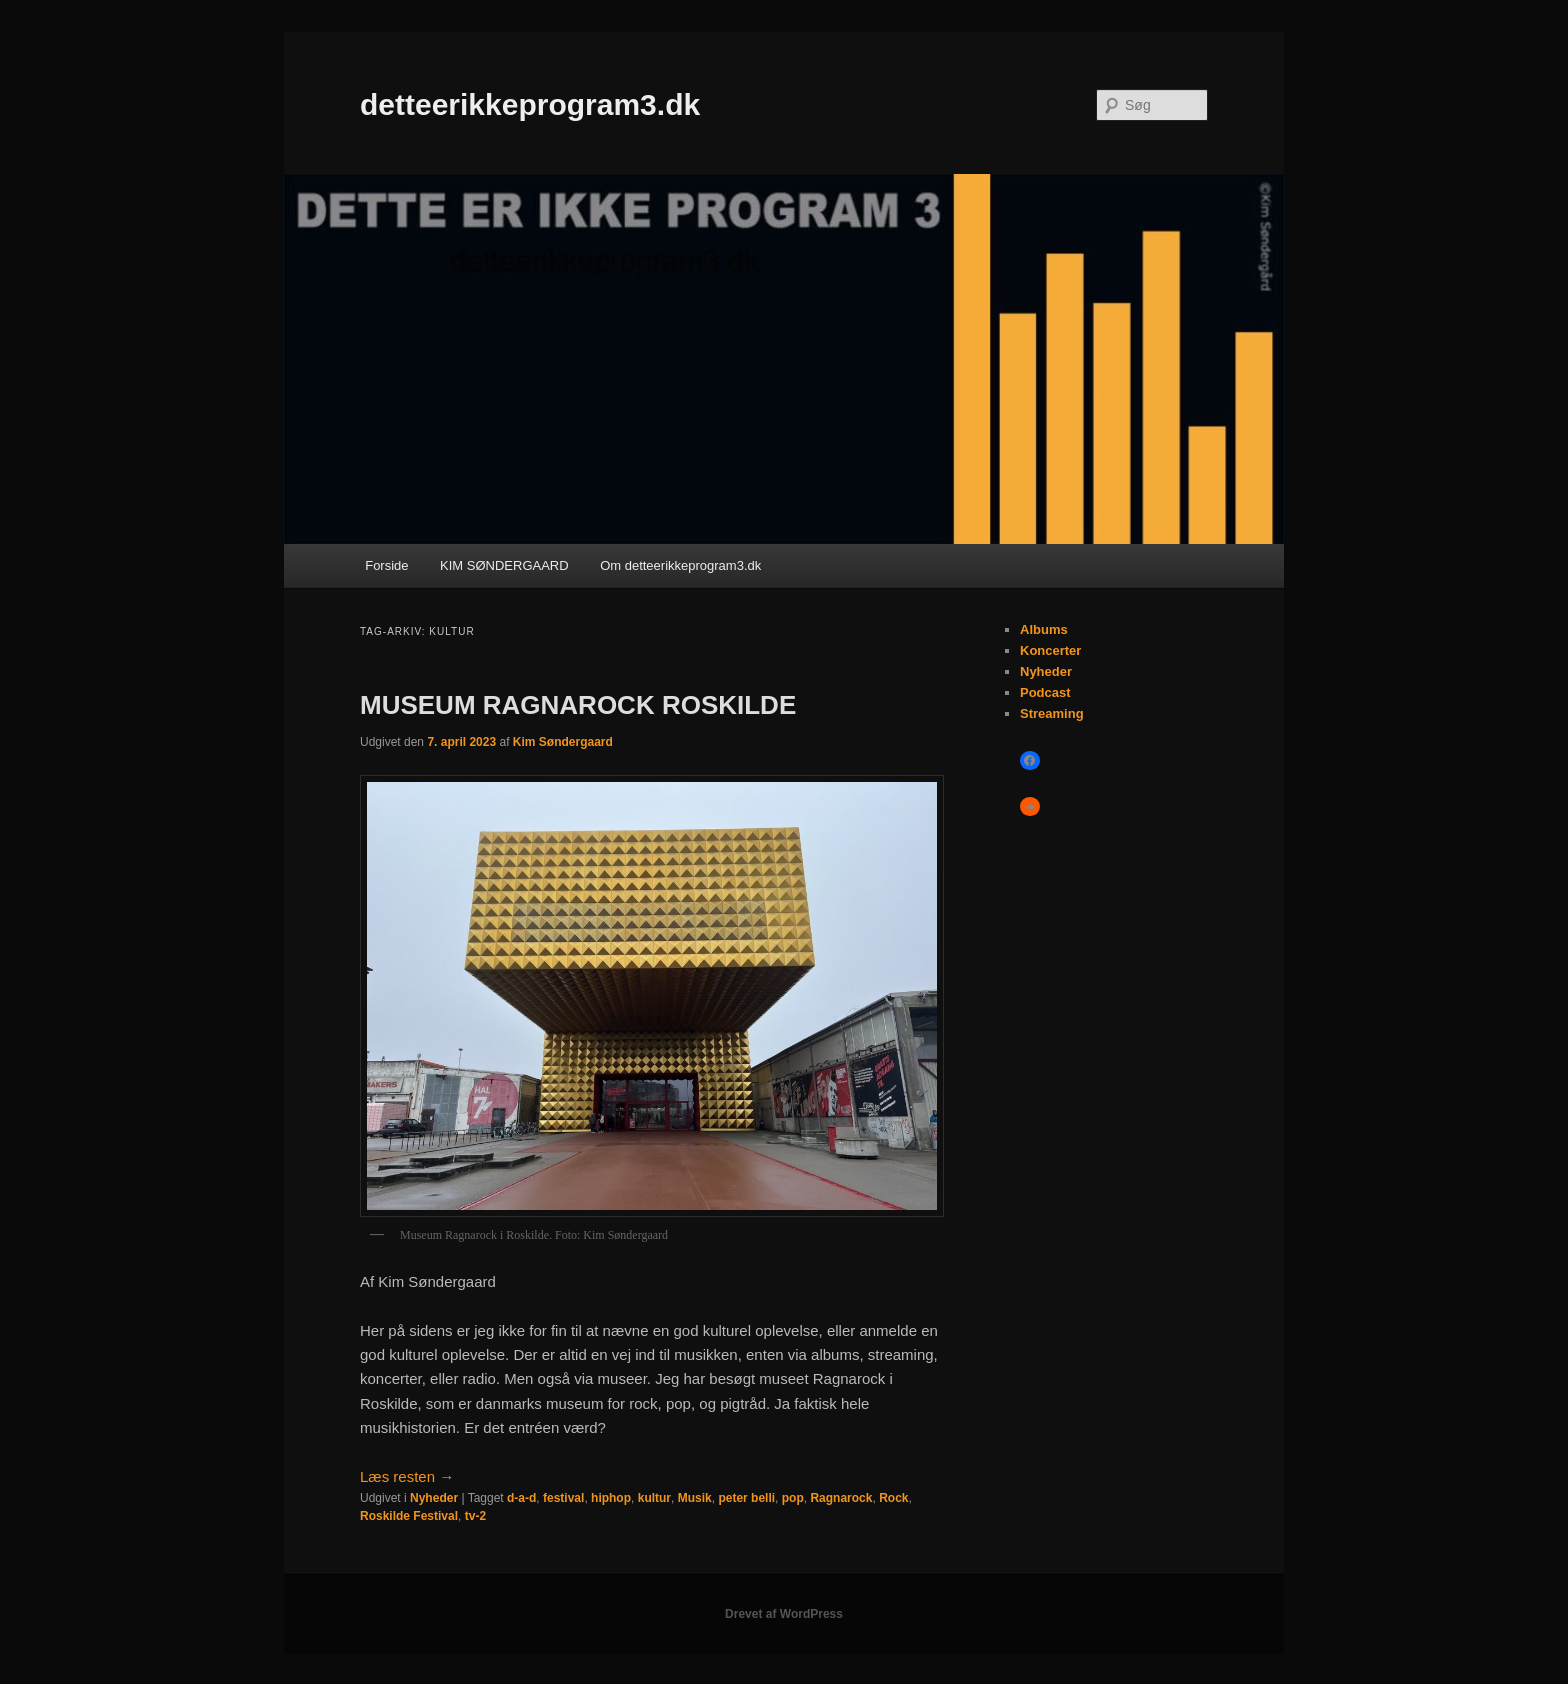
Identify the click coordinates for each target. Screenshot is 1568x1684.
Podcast (1045, 692)
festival (563, 1498)
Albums (1044, 629)
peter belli (746, 1498)
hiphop (611, 1498)
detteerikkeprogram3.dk (530, 104)
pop (793, 1498)
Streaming (1052, 713)
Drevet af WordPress (784, 1614)
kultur (654, 1498)
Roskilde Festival (409, 1516)
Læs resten (407, 1476)
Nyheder (434, 1498)
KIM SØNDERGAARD (504, 565)
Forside (386, 565)
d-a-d (521, 1498)
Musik (695, 1498)
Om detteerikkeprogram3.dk (680, 565)
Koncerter (1050, 650)
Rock (893, 1498)
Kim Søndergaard (563, 742)
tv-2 (475, 1516)
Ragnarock (841, 1498)
